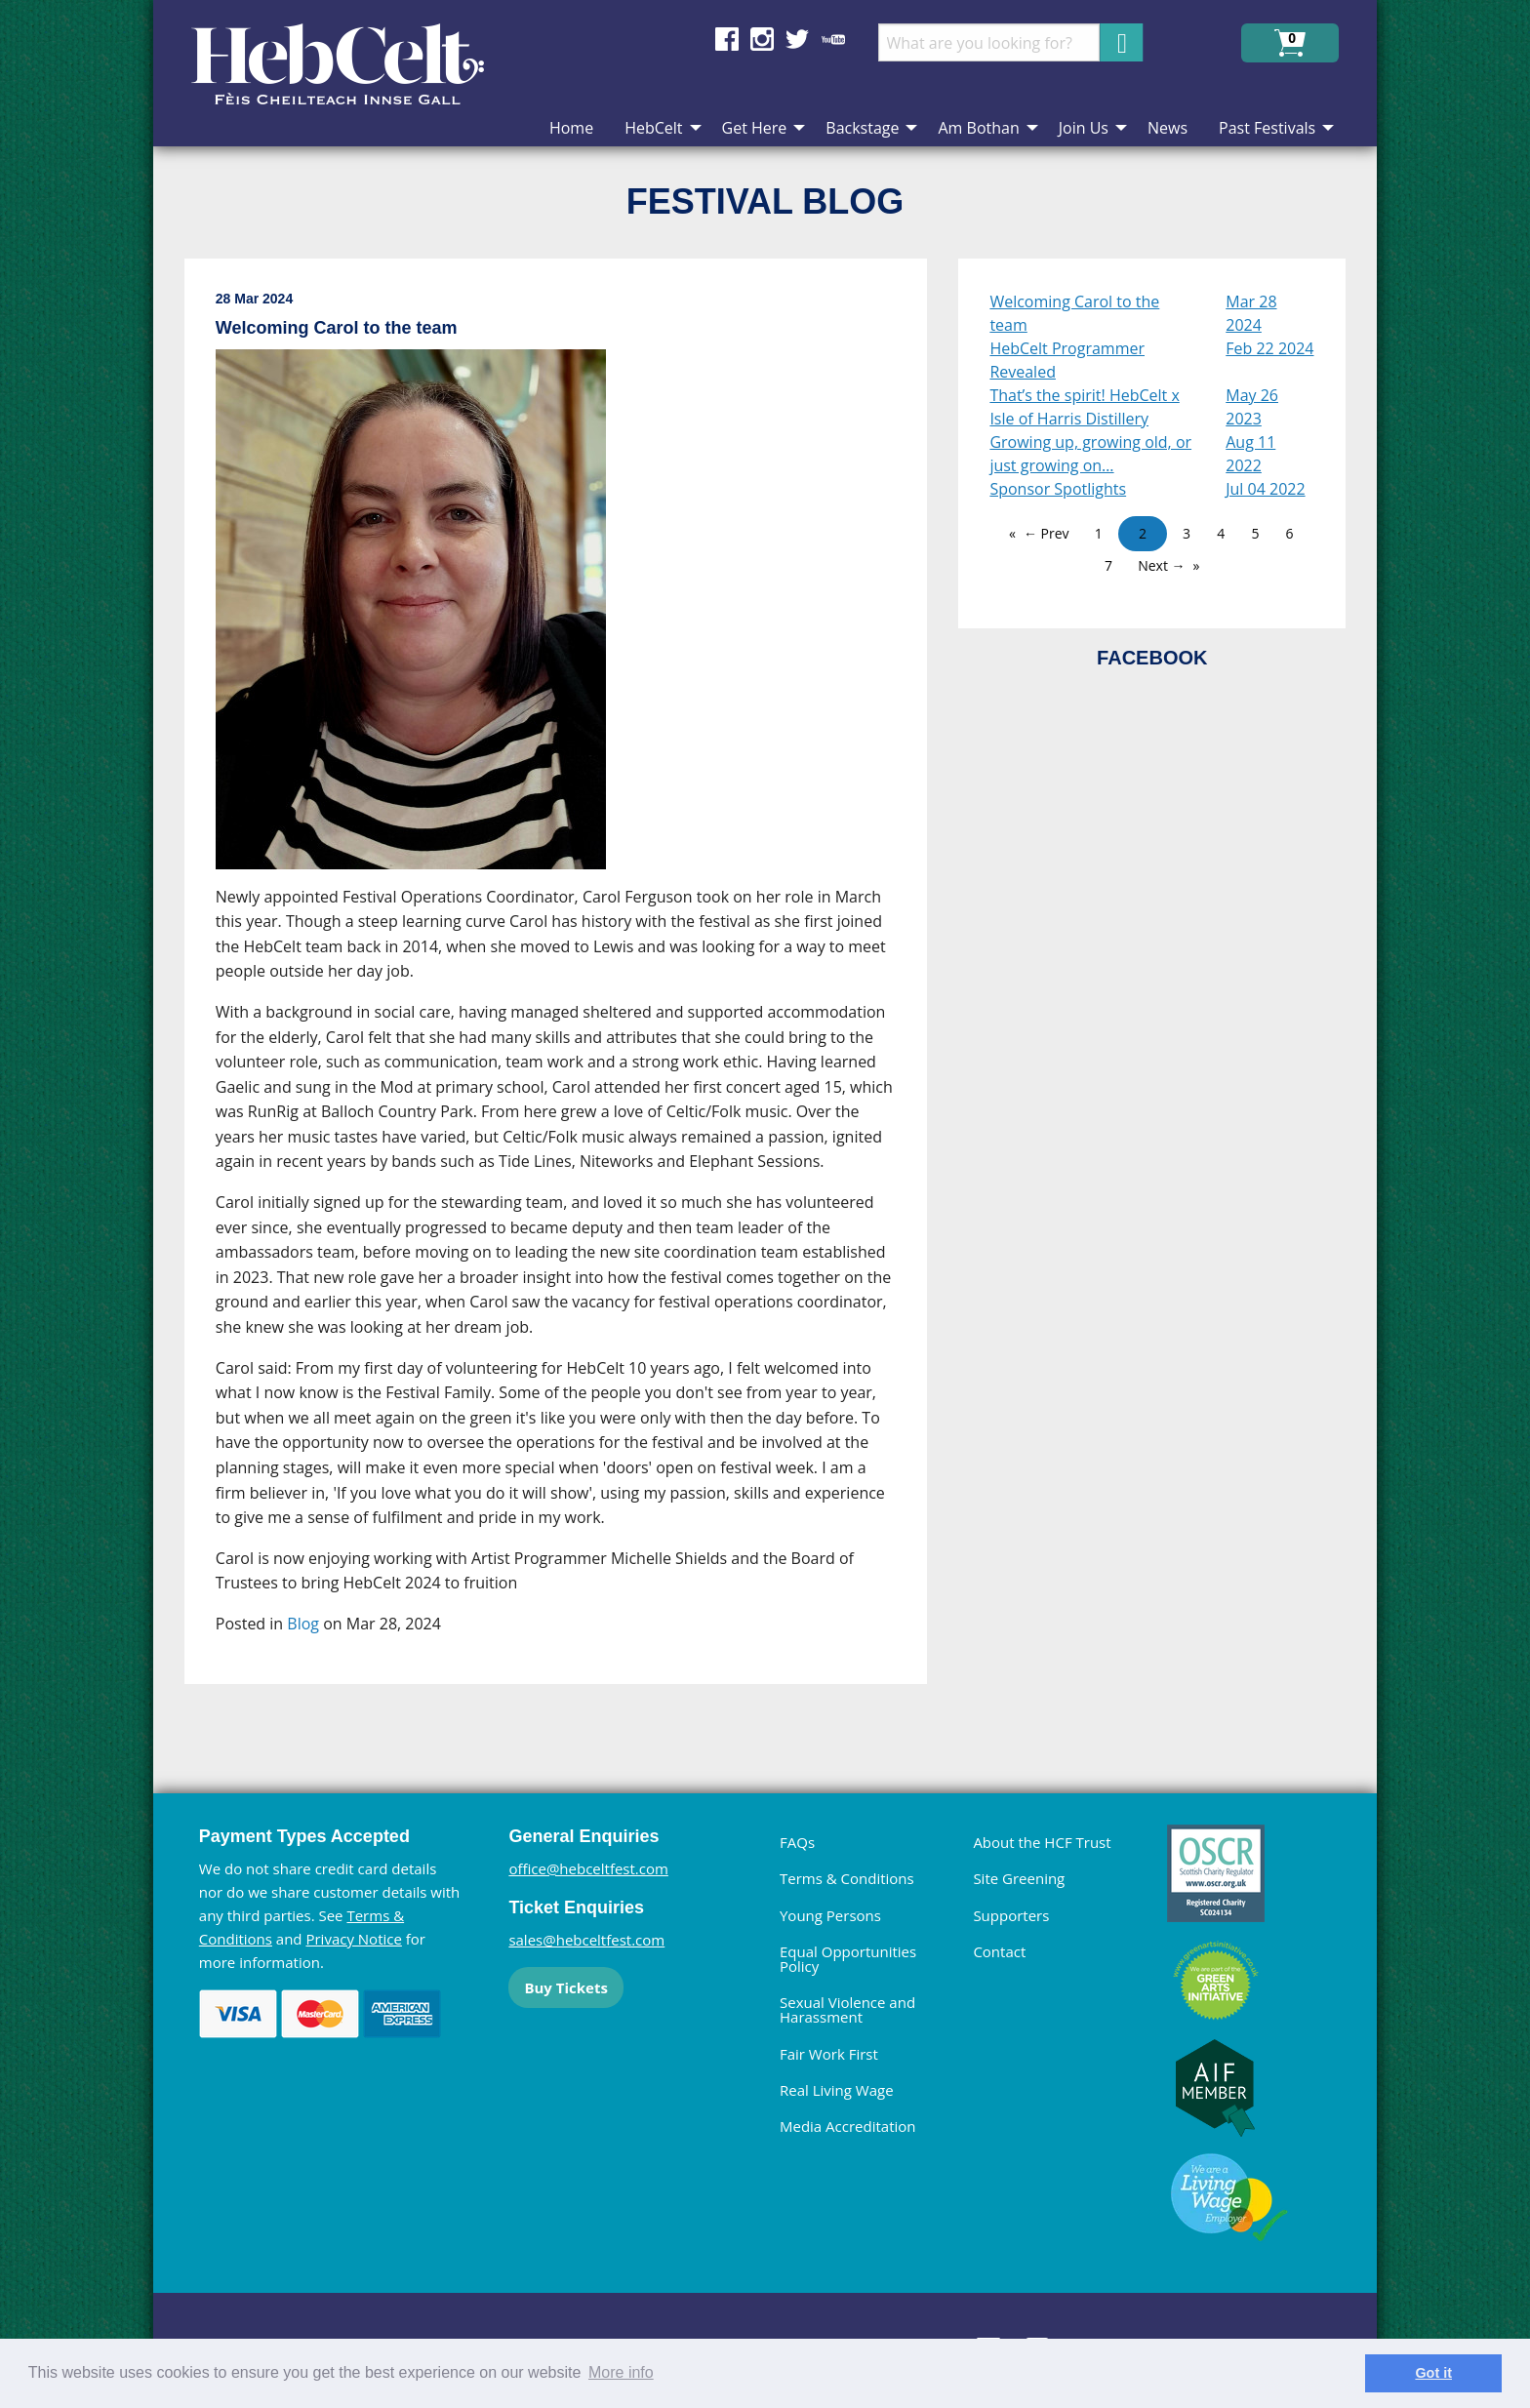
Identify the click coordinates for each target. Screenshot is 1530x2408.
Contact (999, 1951)
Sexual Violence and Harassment (847, 2009)
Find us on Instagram (762, 39)
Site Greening (1019, 1878)
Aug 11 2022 (1250, 453)
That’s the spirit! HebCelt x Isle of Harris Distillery (1084, 406)
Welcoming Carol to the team (1074, 313)
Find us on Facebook (727, 39)
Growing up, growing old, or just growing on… (1090, 453)
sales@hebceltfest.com (586, 1939)
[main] (571, 986)
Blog (303, 1623)
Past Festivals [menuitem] (1267, 128)
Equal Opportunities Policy (848, 1959)
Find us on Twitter (797, 39)
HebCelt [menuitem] (653, 128)
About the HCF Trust (1041, 1842)
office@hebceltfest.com (588, 1868)
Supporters (1011, 1915)
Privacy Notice (353, 1938)
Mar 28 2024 (1251, 313)
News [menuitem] (1168, 128)
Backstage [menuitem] (862, 128)
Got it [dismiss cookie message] (1433, 2373)
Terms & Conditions (847, 1878)
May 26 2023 (1252, 406)
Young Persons (830, 1915)
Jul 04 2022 (1265, 489)
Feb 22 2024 (1269, 348)
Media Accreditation (848, 2126)
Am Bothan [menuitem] (978, 128)
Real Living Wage (837, 2090)
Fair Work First (829, 2054)
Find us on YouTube (833, 39)
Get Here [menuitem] (754, 128)
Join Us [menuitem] (1083, 128)
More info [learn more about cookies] (621, 2372)
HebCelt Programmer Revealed (1067, 360)
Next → (1161, 565)
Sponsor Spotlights (1057, 489)
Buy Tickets (565, 1987)
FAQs (797, 1842)
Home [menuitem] (571, 128)
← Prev (1046, 533)
